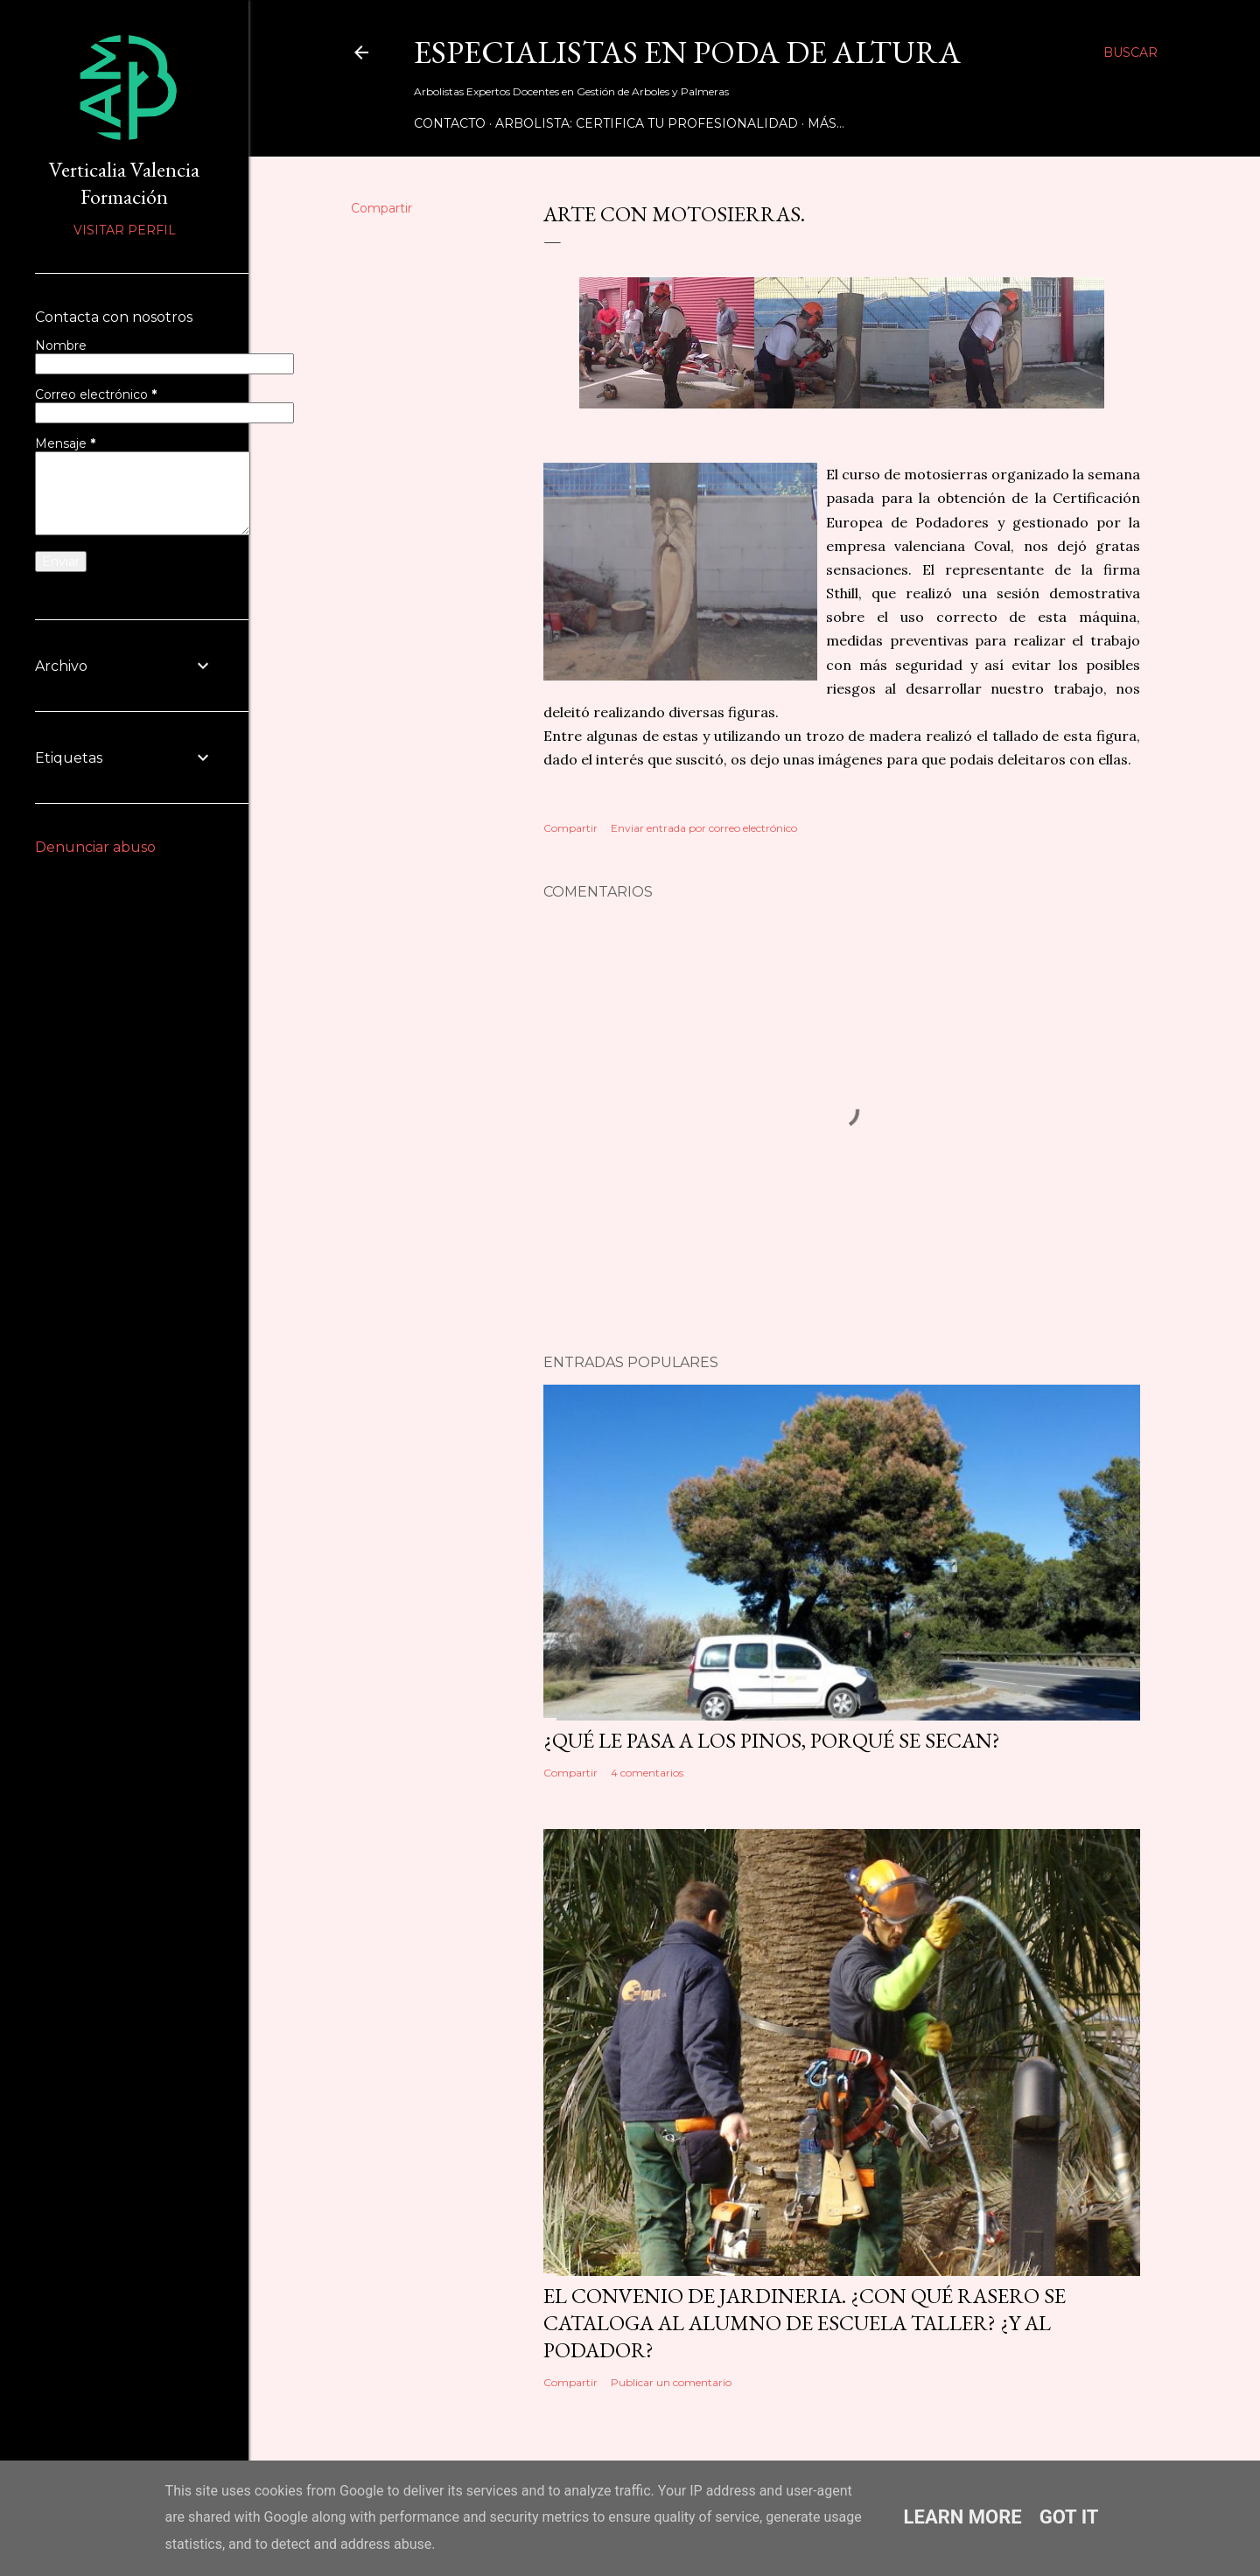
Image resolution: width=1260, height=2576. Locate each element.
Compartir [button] (381, 208)
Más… (826, 123)
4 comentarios (647, 1772)
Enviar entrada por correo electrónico (704, 827)
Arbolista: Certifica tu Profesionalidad (646, 123)
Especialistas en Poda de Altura (687, 52)
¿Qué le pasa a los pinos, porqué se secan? (771, 1740)
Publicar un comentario (671, 2382)
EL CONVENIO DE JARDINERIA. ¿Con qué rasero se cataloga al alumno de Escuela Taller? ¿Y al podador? (804, 2322)
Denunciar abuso (95, 847)
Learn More (963, 2517)
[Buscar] (1130, 52)
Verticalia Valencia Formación (124, 183)
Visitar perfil (125, 230)
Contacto (450, 123)
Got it (1069, 2517)
